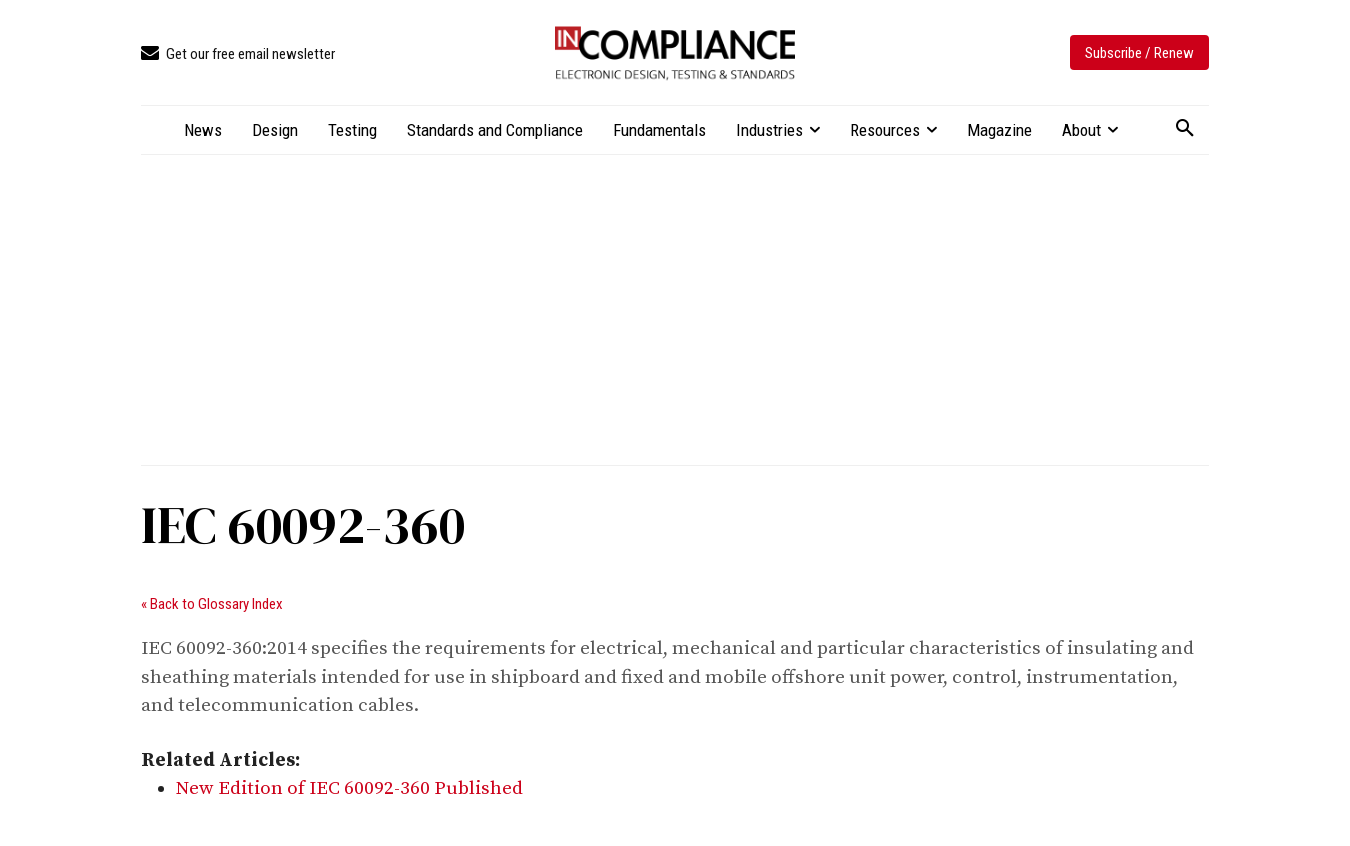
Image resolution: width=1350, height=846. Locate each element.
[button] (1185, 129)
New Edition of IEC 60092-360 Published (349, 788)
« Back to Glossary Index (212, 604)
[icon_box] (238, 54)
